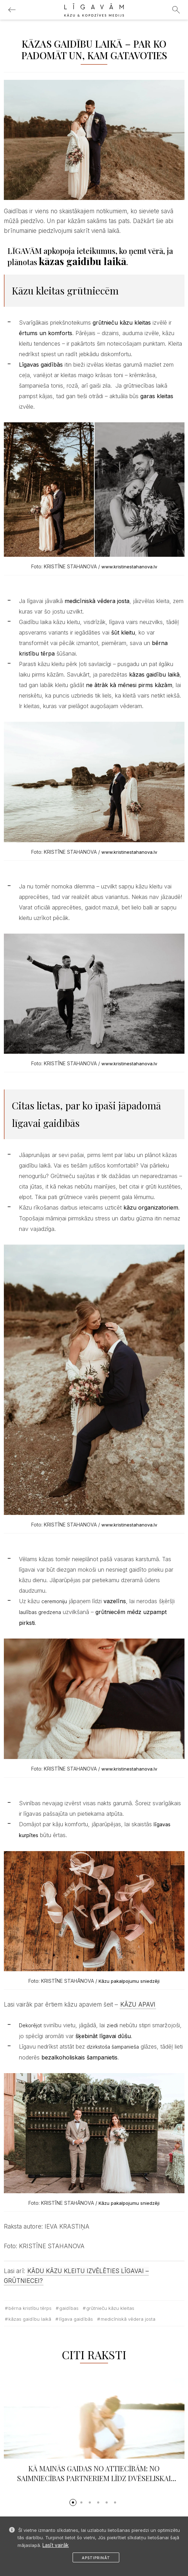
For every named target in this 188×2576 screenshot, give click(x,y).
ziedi (112, 2025)
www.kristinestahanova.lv (129, 566)
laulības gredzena (40, 1612)
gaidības (69, 2308)
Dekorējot (30, 2025)
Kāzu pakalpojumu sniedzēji (129, 1981)
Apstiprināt (96, 2558)
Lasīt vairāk (55, 2545)
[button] (72, 2502)
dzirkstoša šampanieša (113, 2047)
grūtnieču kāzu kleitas (110, 2308)
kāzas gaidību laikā (29, 2319)
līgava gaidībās (76, 2319)
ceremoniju (54, 1601)
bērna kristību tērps (30, 2308)
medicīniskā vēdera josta (128, 2319)
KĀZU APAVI (137, 2004)
